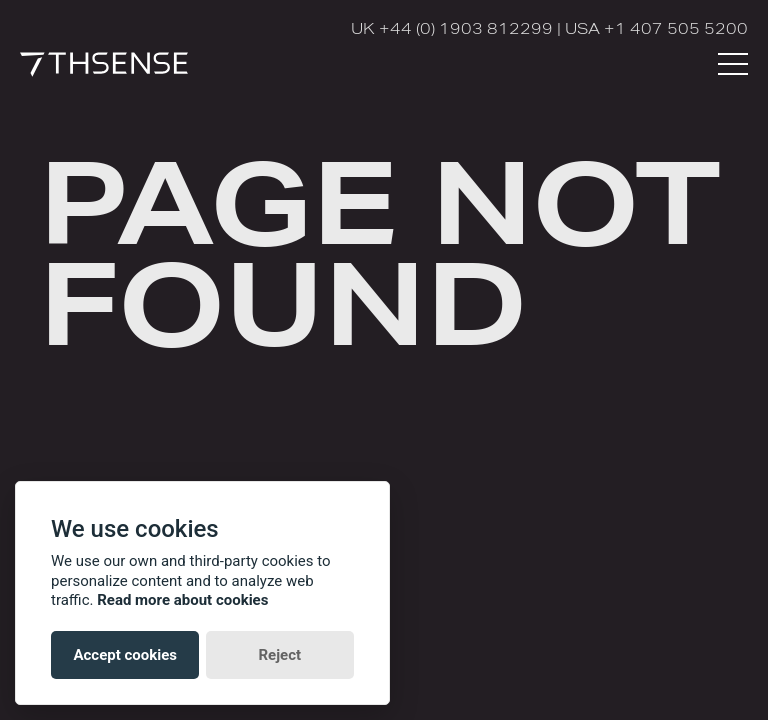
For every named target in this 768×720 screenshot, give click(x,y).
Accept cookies (125, 655)
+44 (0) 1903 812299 (466, 28)
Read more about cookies (182, 600)
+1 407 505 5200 (676, 28)
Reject (279, 655)
